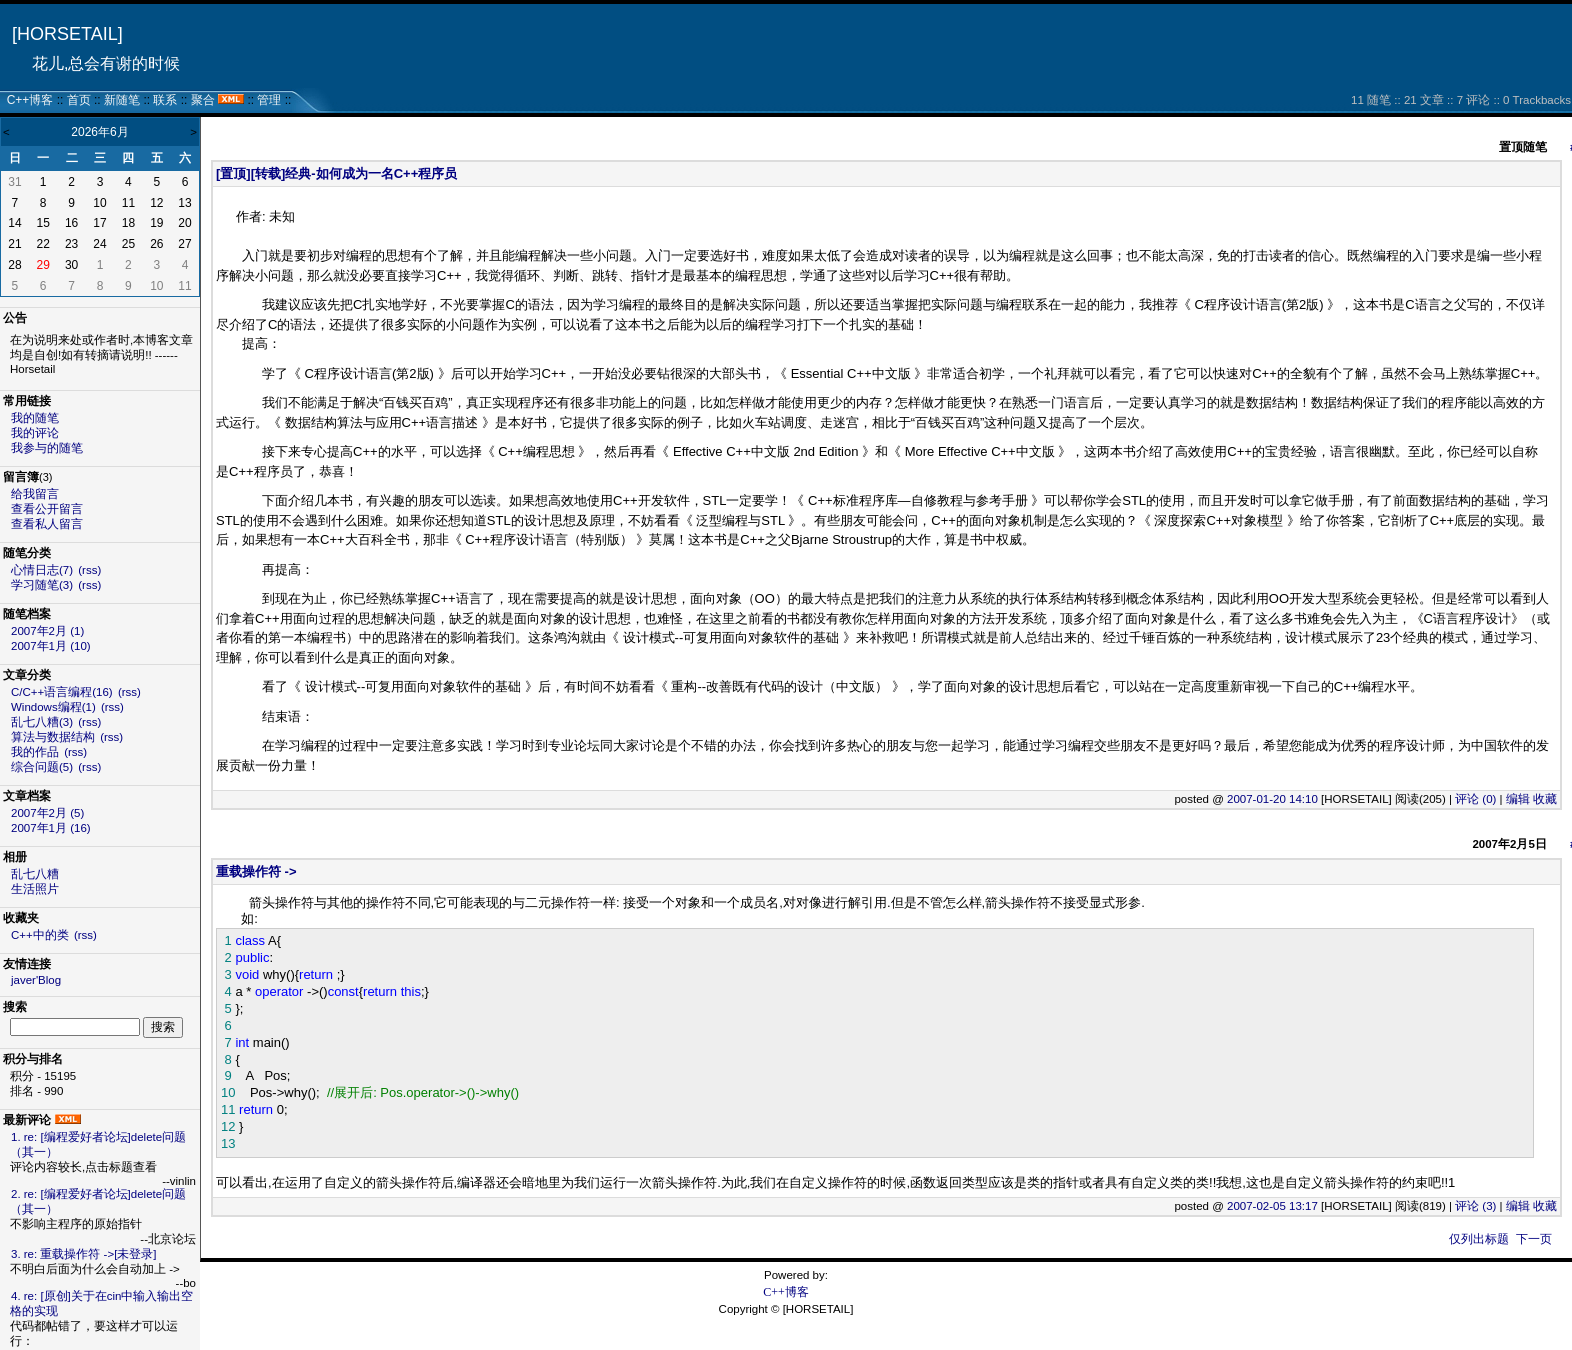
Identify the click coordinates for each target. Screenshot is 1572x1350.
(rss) (89, 570)
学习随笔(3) (42, 585)
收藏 (1545, 799)
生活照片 (35, 889)
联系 (165, 100)
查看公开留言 (47, 509)
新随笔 (122, 100)
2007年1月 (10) (51, 646)
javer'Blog (36, 980)
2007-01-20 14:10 (1272, 799)
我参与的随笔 (47, 448)
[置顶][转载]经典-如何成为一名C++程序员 (336, 173)
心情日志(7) (42, 570)
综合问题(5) (42, 767)
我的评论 (35, 433)
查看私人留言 (47, 524)
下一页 (1534, 1239)
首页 (79, 100)
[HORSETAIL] (67, 34)
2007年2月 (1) (47, 631)
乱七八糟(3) (42, 722)
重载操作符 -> (256, 871)
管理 (269, 100)
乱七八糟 (35, 874)
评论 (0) (1475, 799)
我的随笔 (35, 418)
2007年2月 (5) (47, 813)
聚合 (203, 100)
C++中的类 (40, 935)
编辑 (1518, 799)
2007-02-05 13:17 (1272, 1206)
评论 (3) (1475, 1206)
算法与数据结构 (53, 737)
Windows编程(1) (53, 707)
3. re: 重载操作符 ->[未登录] (84, 1254)
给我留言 (35, 494)
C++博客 (30, 100)
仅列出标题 (1479, 1239)
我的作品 (35, 752)
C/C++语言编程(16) (62, 692)
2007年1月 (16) (51, 828)
